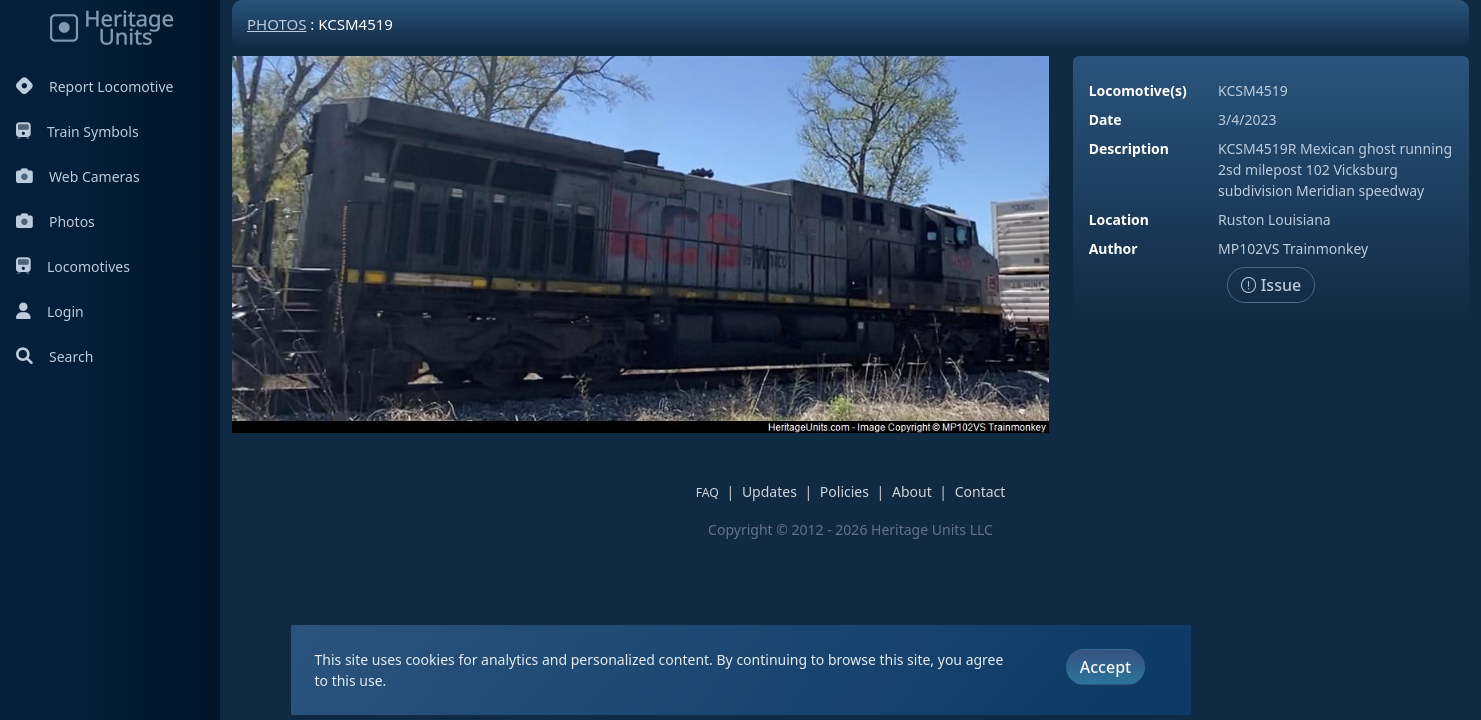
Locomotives (73, 266)
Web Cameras (78, 176)
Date (1105, 119)
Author (1113, 248)
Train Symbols (77, 131)
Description (1129, 148)
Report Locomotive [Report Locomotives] (94, 86)
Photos (55, 221)
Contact (980, 491)
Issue (1271, 285)
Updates (769, 491)
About (912, 491)
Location (1119, 219)
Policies (844, 491)
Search (54, 356)
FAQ (707, 492)
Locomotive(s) (1138, 90)
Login (50, 311)
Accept (1105, 667)
